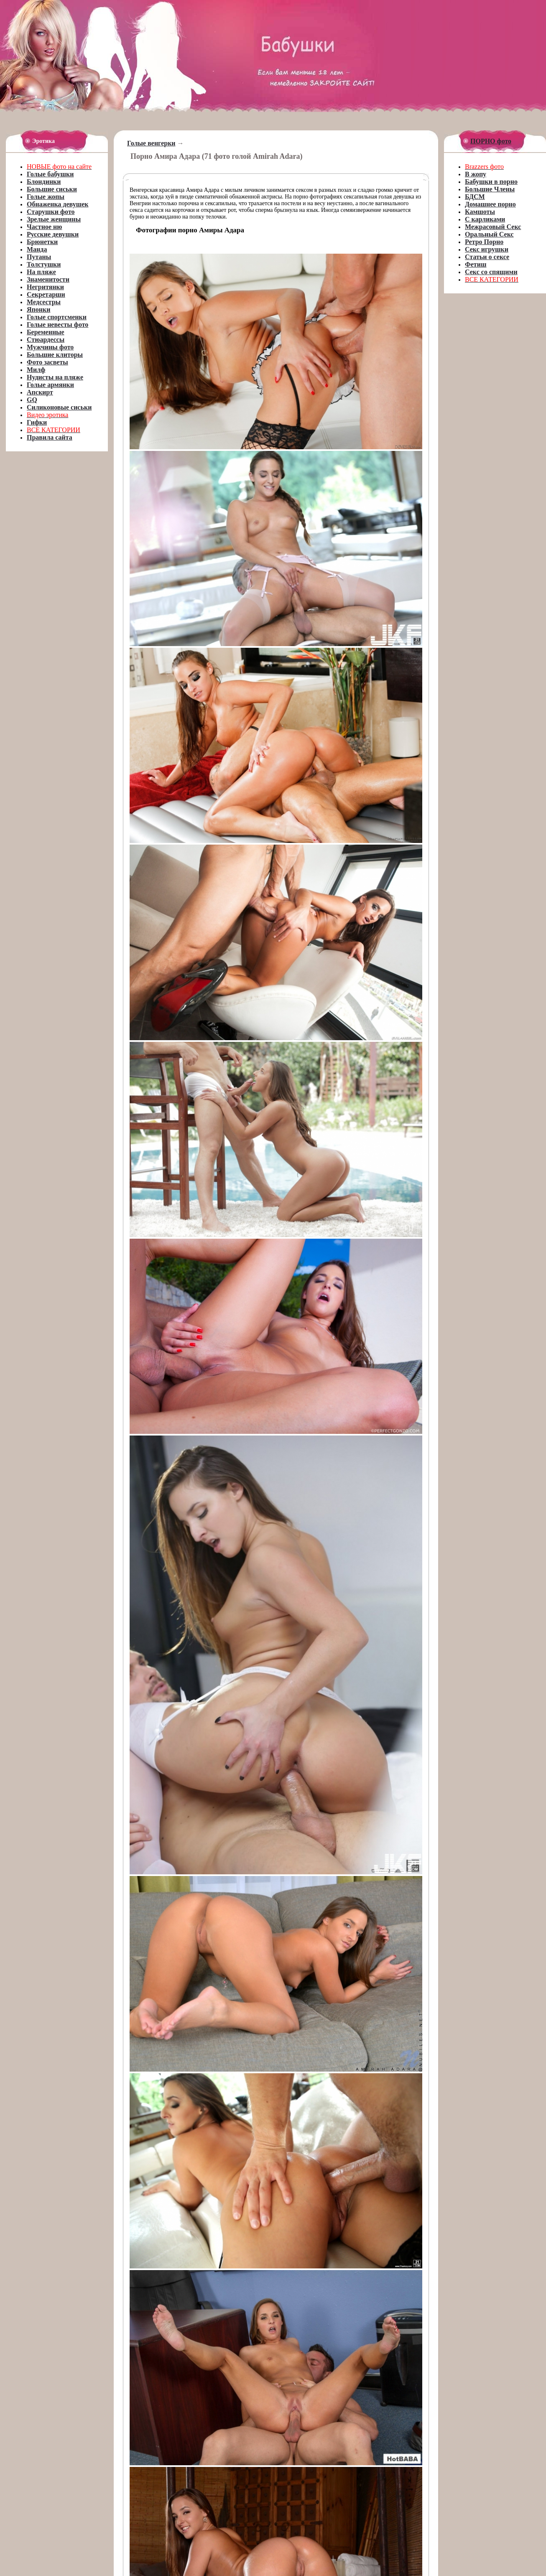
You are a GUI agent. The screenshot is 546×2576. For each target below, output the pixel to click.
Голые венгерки (151, 143)
